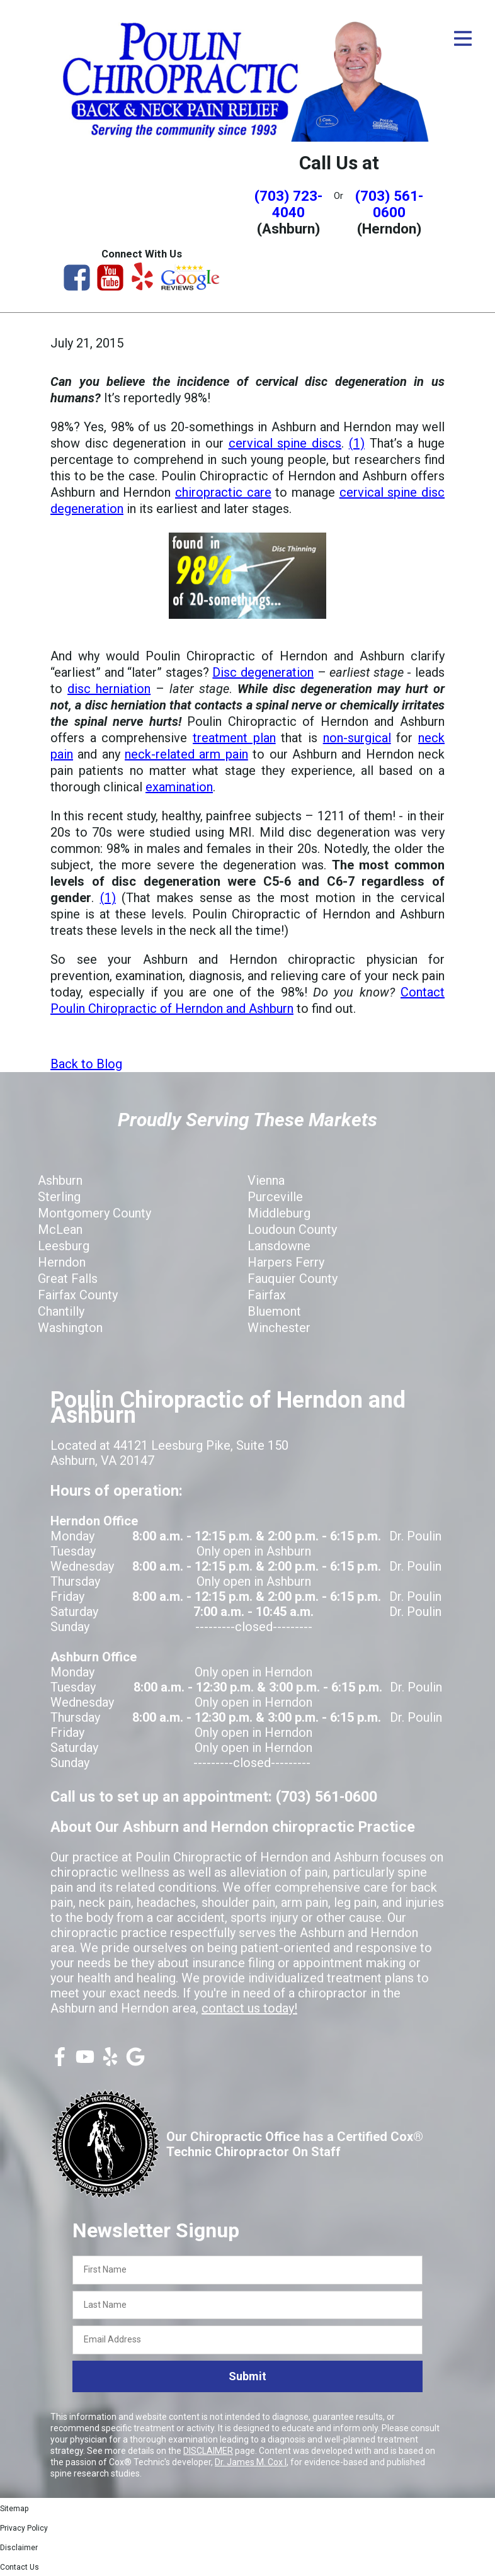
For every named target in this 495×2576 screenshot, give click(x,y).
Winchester (279, 1327)
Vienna (266, 1180)
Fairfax (267, 1294)
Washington (70, 1327)
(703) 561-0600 (389, 204)
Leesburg (63, 1245)
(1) (357, 443)
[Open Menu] (463, 38)
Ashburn (60, 1180)
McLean (60, 1229)
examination (179, 786)
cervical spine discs (285, 443)
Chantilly (61, 1311)
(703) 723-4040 (288, 204)
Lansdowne (279, 1245)
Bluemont (274, 1311)
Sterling (59, 1196)
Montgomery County (94, 1213)
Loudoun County (292, 1229)
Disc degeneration (263, 672)
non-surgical (357, 737)
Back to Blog (86, 1063)
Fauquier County (293, 1278)
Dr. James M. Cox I (251, 2462)
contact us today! (249, 2008)
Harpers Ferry (286, 1262)
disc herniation (109, 688)
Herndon (62, 1262)
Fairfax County (78, 1294)
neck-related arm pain (186, 754)
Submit (247, 2376)
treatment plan (234, 737)
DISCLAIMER (208, 2451)
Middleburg (279, 1213)
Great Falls (68, 1278)
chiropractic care (223, 492)
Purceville (275, 1196)
